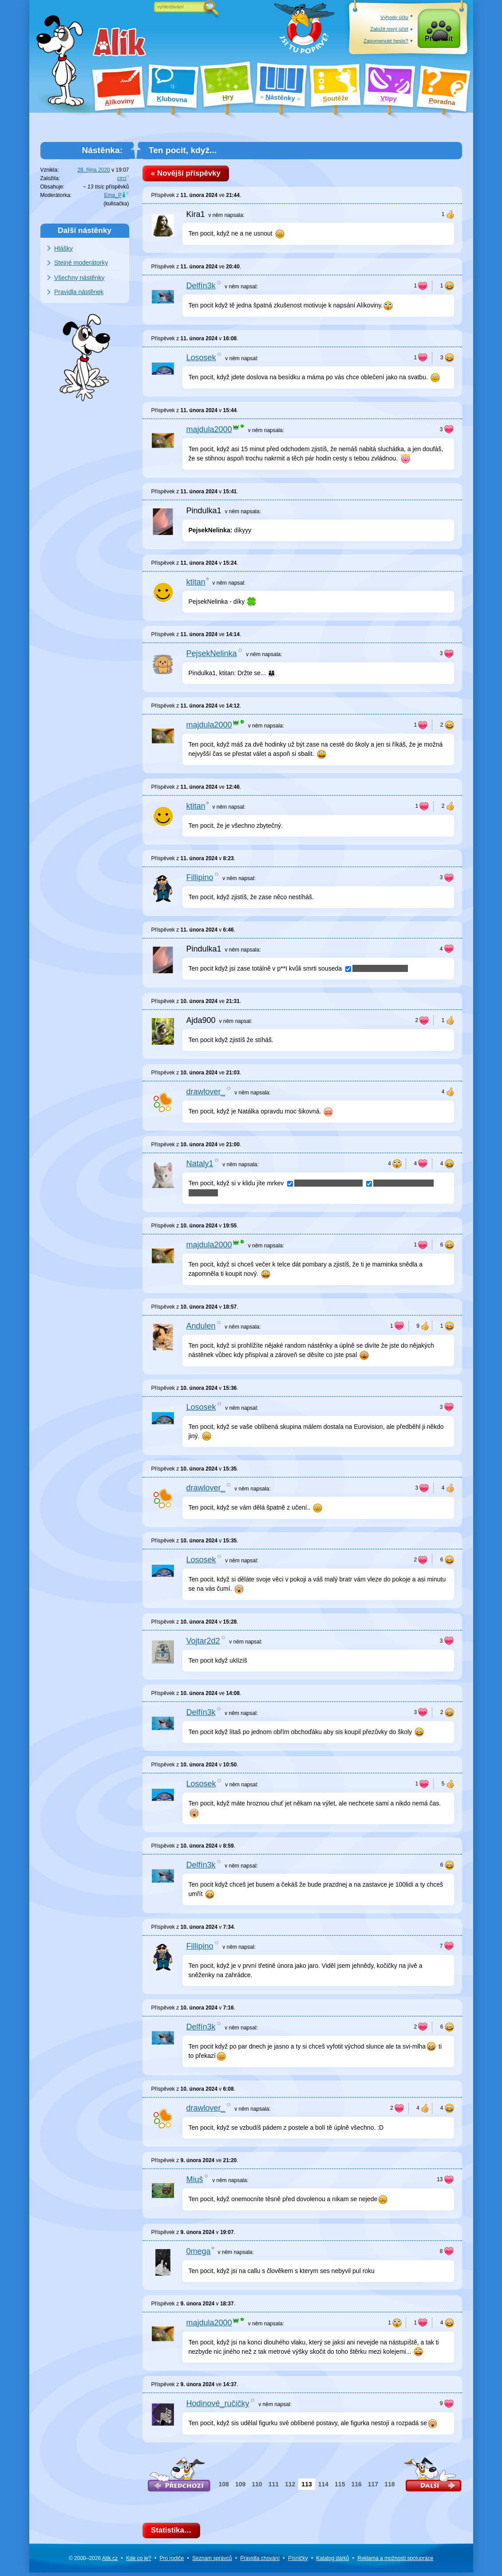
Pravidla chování (260, 2561)
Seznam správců (212, 2561)
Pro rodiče (172, 2561)
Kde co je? (138, 2561)
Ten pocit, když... (183, 150)
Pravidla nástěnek (78, 291)
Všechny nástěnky (79, 277)
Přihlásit (439, 40)
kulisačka (116, 204)
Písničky (298, 2561)
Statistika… (174, 2533)
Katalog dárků (332, 2561)
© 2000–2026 (93, 2561)
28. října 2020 (93, 170)
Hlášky (63, 248)
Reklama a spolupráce (395, 2561)
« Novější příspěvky (188, 174)
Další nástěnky (84, 230)
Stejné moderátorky (81, 262)
